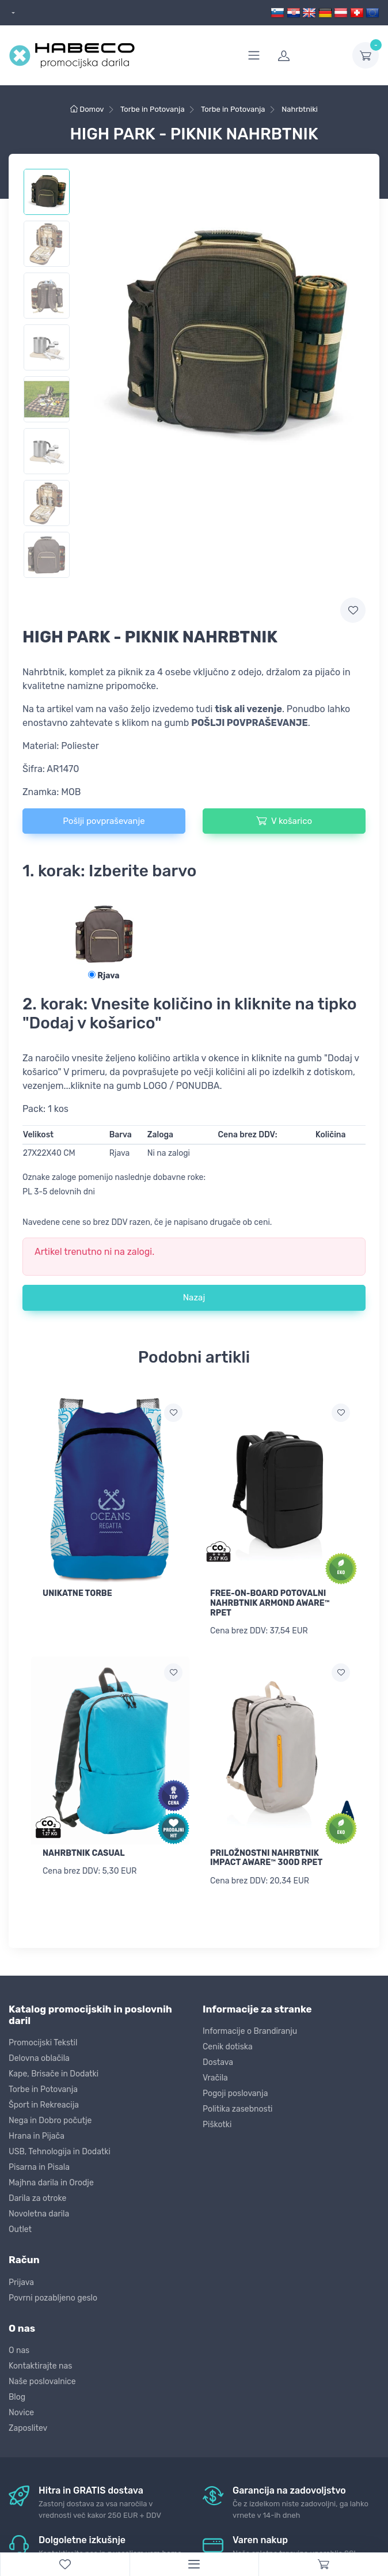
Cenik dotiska (228, 2045)
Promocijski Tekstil (43, 2042)
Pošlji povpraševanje (103, 821)
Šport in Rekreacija (44, 2104)
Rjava (103, 976)
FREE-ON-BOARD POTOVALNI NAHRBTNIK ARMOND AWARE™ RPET (270, 1603)
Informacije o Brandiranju (250, 2029)
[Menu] (194, 2564)
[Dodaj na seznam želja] (173, 1413)
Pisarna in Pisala (39, 2166)
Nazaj (194, 1297)
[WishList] (65, 2564)
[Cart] (323, 2564)
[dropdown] (12, 13)
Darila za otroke (37, 2197)
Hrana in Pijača (36, 2135)
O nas (19, 2349)
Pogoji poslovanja (235, 2092)
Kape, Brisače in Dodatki (53, 2073)
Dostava (218, 2061)
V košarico (284, 820)
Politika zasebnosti (238, 2107)
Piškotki (217, 2123)
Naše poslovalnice (42, 2380)
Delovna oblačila (39, 2057)
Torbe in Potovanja (43, 2088)
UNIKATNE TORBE (77, 1593)
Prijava (21, 2281)
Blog (17, 2395)
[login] (308, 55)
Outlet (20, 2228)
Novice (21, 2411)
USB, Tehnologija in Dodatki (60, 2150)
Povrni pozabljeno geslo (53, 2296)
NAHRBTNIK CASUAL (84, 1852)
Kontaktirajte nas (40, 2364)
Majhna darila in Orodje (51, 2182)
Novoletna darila (39, 2213)
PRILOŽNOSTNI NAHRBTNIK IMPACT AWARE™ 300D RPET (266, 1857)
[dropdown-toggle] (365, 55)
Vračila (215, 2076)
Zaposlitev (28, 2426)
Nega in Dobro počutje (50, 2119)
